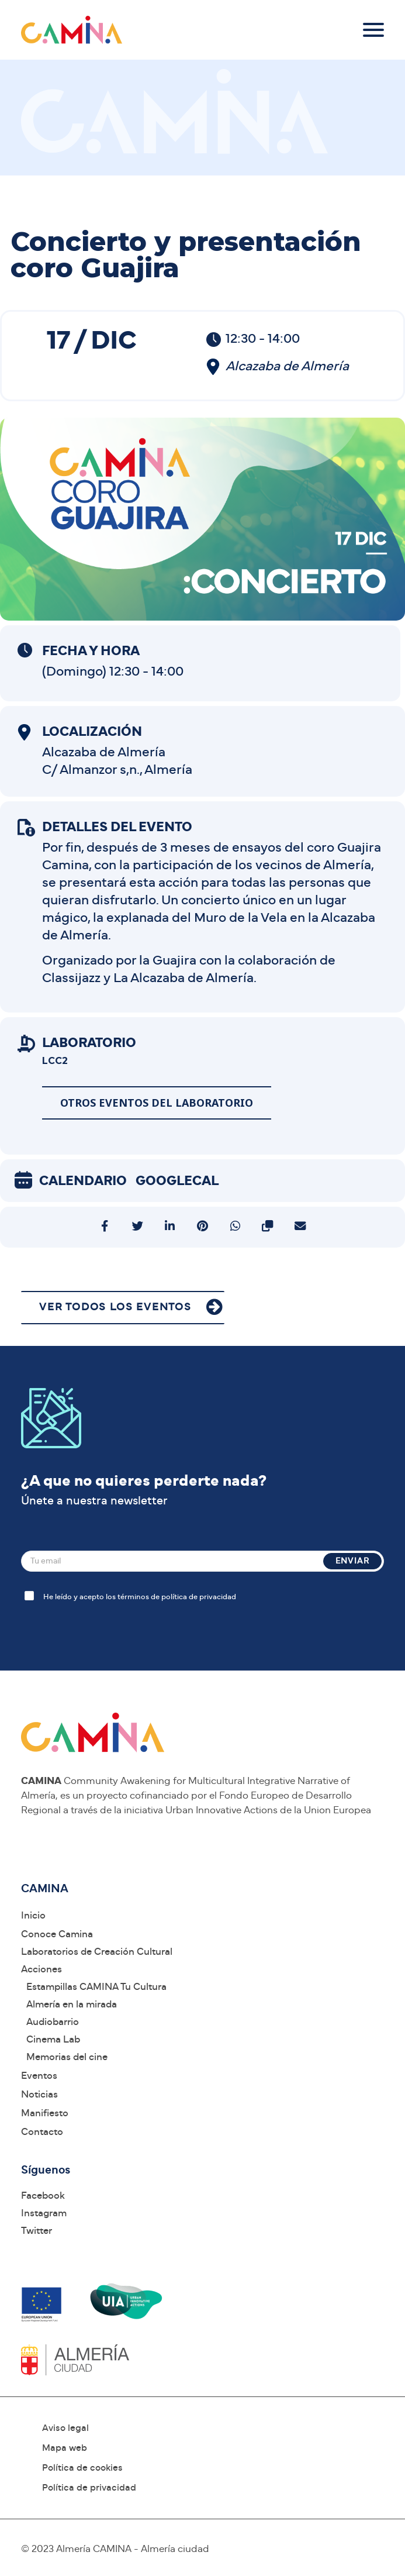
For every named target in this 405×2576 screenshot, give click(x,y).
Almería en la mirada (71, 2004)
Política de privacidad (89, 2487)
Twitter (36, 2231)
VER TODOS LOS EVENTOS (115, 1307)
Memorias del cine (67, 2057)
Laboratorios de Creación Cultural (96, 1952)
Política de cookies (82, 2467)
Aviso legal (65, 2428)
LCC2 (55, 1060)
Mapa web (64, 2448)
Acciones (41, 1969)
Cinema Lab (53, 2039)
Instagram (44, 2213)
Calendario (83, 1181)
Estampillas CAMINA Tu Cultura (96, 1987)
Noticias (39, 2094)
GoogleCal (177, 1181)
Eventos (39, 2076)
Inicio (33, 1915)
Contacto (42, 2132)
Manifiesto (44, 2113)
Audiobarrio (52, 2022)
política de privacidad (198, 1597)
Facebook (43, 2195)
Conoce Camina (57, 1934)
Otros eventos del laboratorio (156, 1103)
